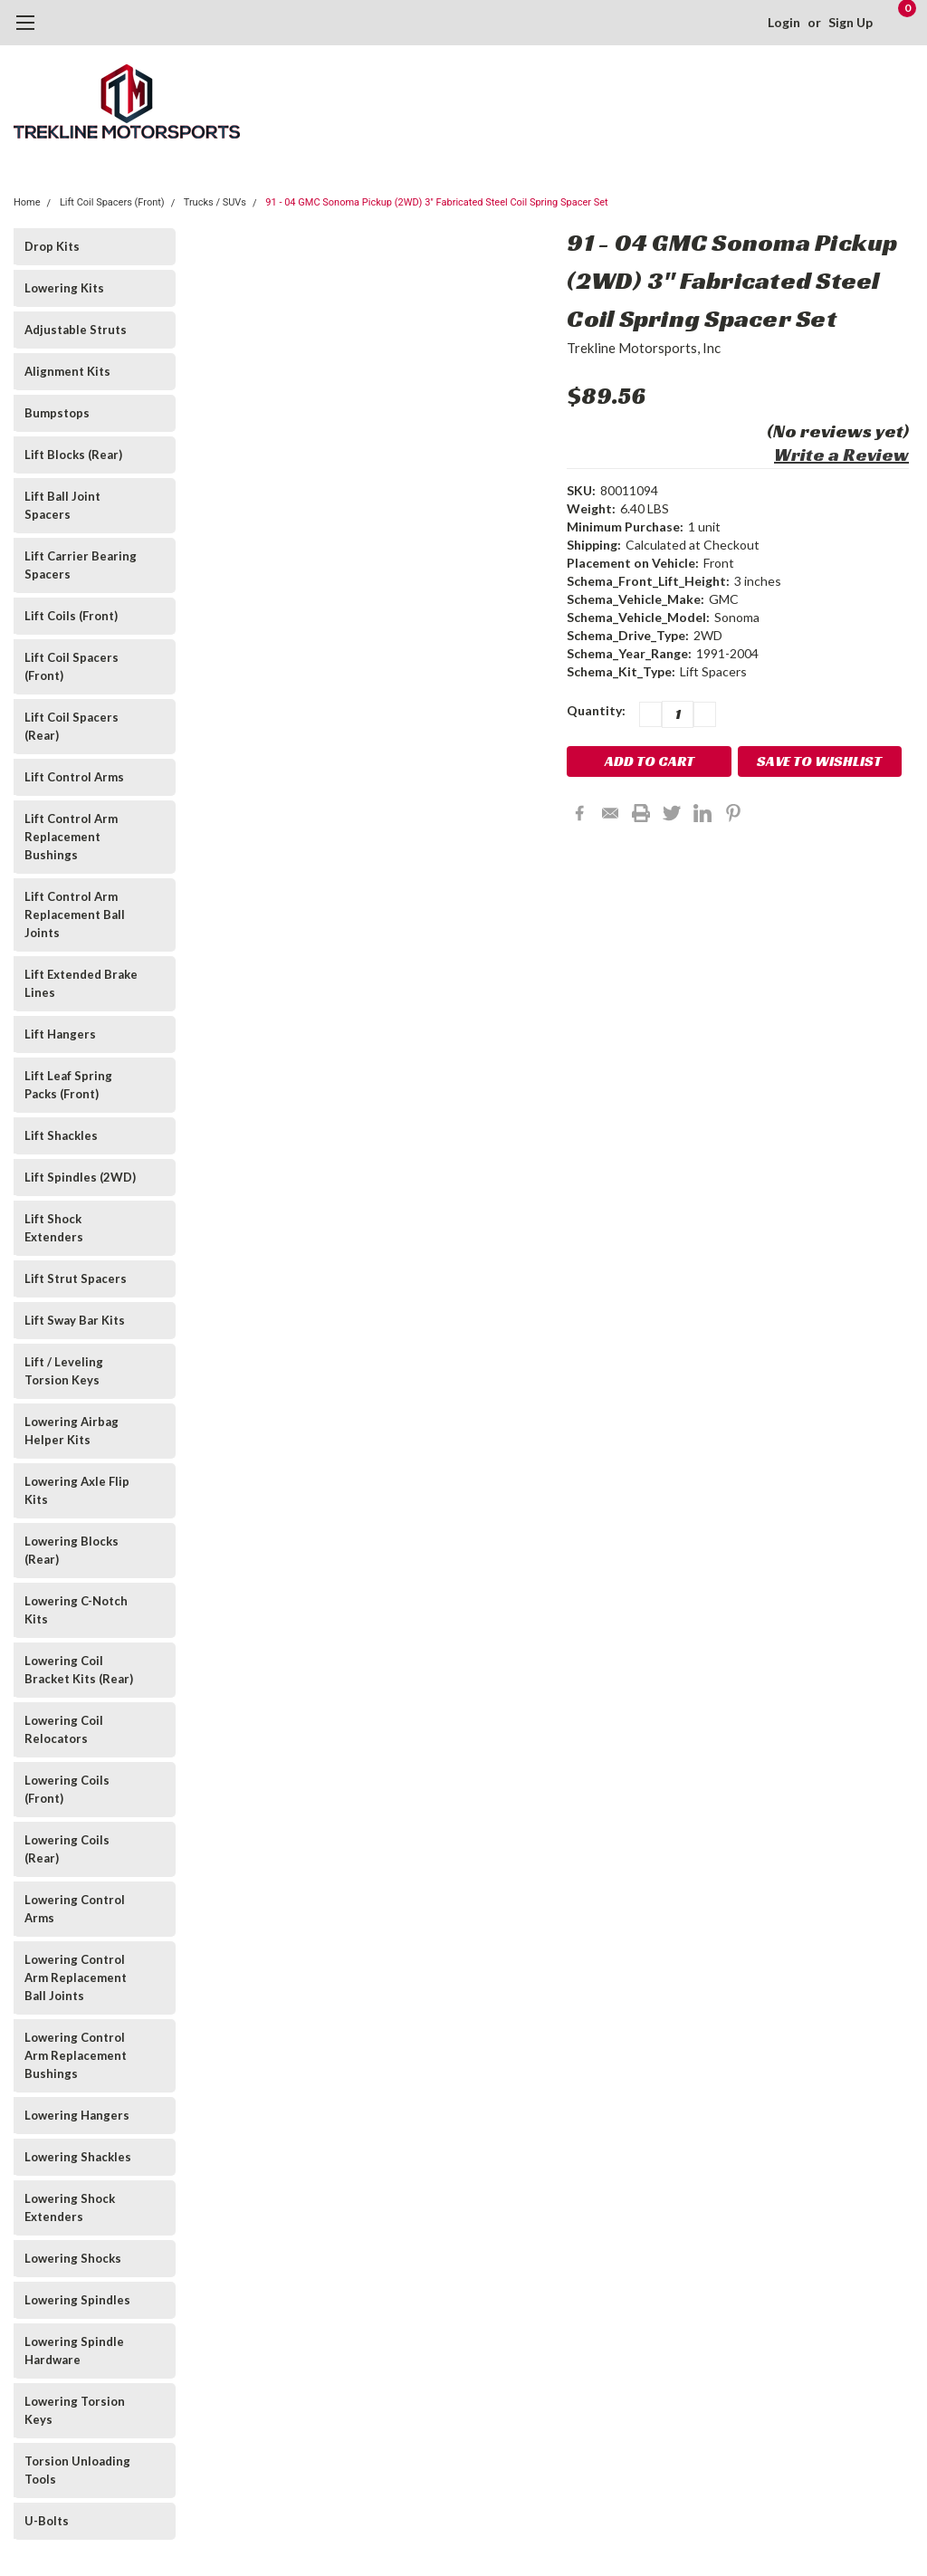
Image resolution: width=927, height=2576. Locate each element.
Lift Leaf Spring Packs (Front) (68, 1084)
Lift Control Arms (74, 777)
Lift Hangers (60, 1034)
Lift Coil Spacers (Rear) (71, 726)
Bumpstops (57, 413)
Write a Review (841, 454)
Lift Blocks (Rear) (73, 454)
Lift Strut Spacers (75, 1278)
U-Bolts (46, 2521)
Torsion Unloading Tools (77, 2470)
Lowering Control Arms (74, 1908)
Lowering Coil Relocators (63, 1729)
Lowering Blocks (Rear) (71, 1550)
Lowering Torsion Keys (74, 2410)
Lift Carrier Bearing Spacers (80, 565)
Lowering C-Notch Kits (76, 1610)
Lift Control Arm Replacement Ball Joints (74, 914)
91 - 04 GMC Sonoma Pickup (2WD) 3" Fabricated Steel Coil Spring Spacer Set (436, 202)
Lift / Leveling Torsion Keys (63, 1371)
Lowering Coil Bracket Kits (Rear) (78, 1669)
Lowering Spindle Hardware (74, 2350)
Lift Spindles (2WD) (80, 1177)
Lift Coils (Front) (71, 615)
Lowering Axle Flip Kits (76, 1490)
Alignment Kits (67, 371)
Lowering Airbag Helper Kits (71, 1430)
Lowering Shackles (77, 2157)
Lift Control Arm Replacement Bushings (71, 836)
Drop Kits (52, 246)
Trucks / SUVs (215, 202)
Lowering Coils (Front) (67, 1789)
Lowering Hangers (76, 2115)
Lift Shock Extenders (53, 1227)
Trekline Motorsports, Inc (644, 348)
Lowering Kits (64, 288)
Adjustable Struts (75, 329)
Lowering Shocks (72, 2258)
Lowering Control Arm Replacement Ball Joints (75, 1977)
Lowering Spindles (77, 2300)
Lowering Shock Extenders (69, 2207)
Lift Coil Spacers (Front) (112, 202)
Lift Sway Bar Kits (74, 1320)
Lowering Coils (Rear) (67, 1849)
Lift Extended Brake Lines (81, 983)
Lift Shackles (61, 1135)
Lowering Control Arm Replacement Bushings (75, 2055)
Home (27, 202)
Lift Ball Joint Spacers (62, 505)
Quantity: (596, 710)
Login (784, 22)
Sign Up (850, 22)
